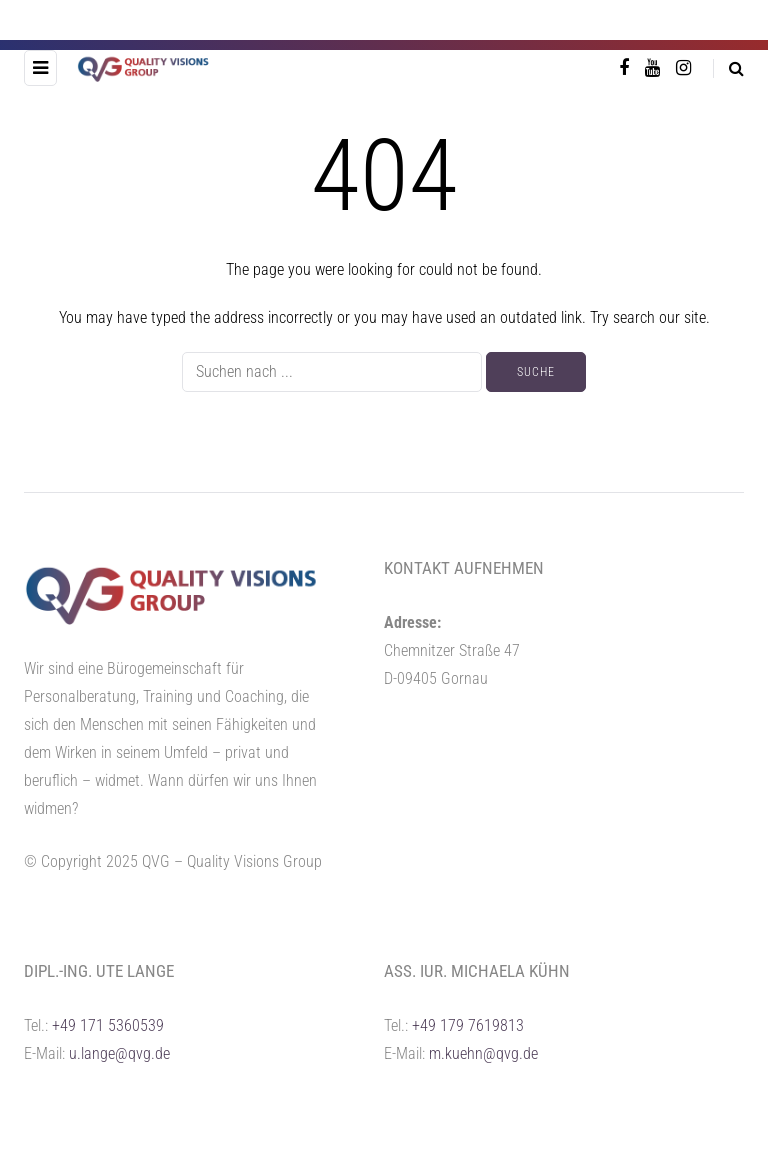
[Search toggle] (728, 68)
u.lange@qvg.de (119, 1053)
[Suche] (332, 372)
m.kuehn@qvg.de (483, 1053)
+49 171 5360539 (108, 1025)
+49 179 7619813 (468, 1025)
